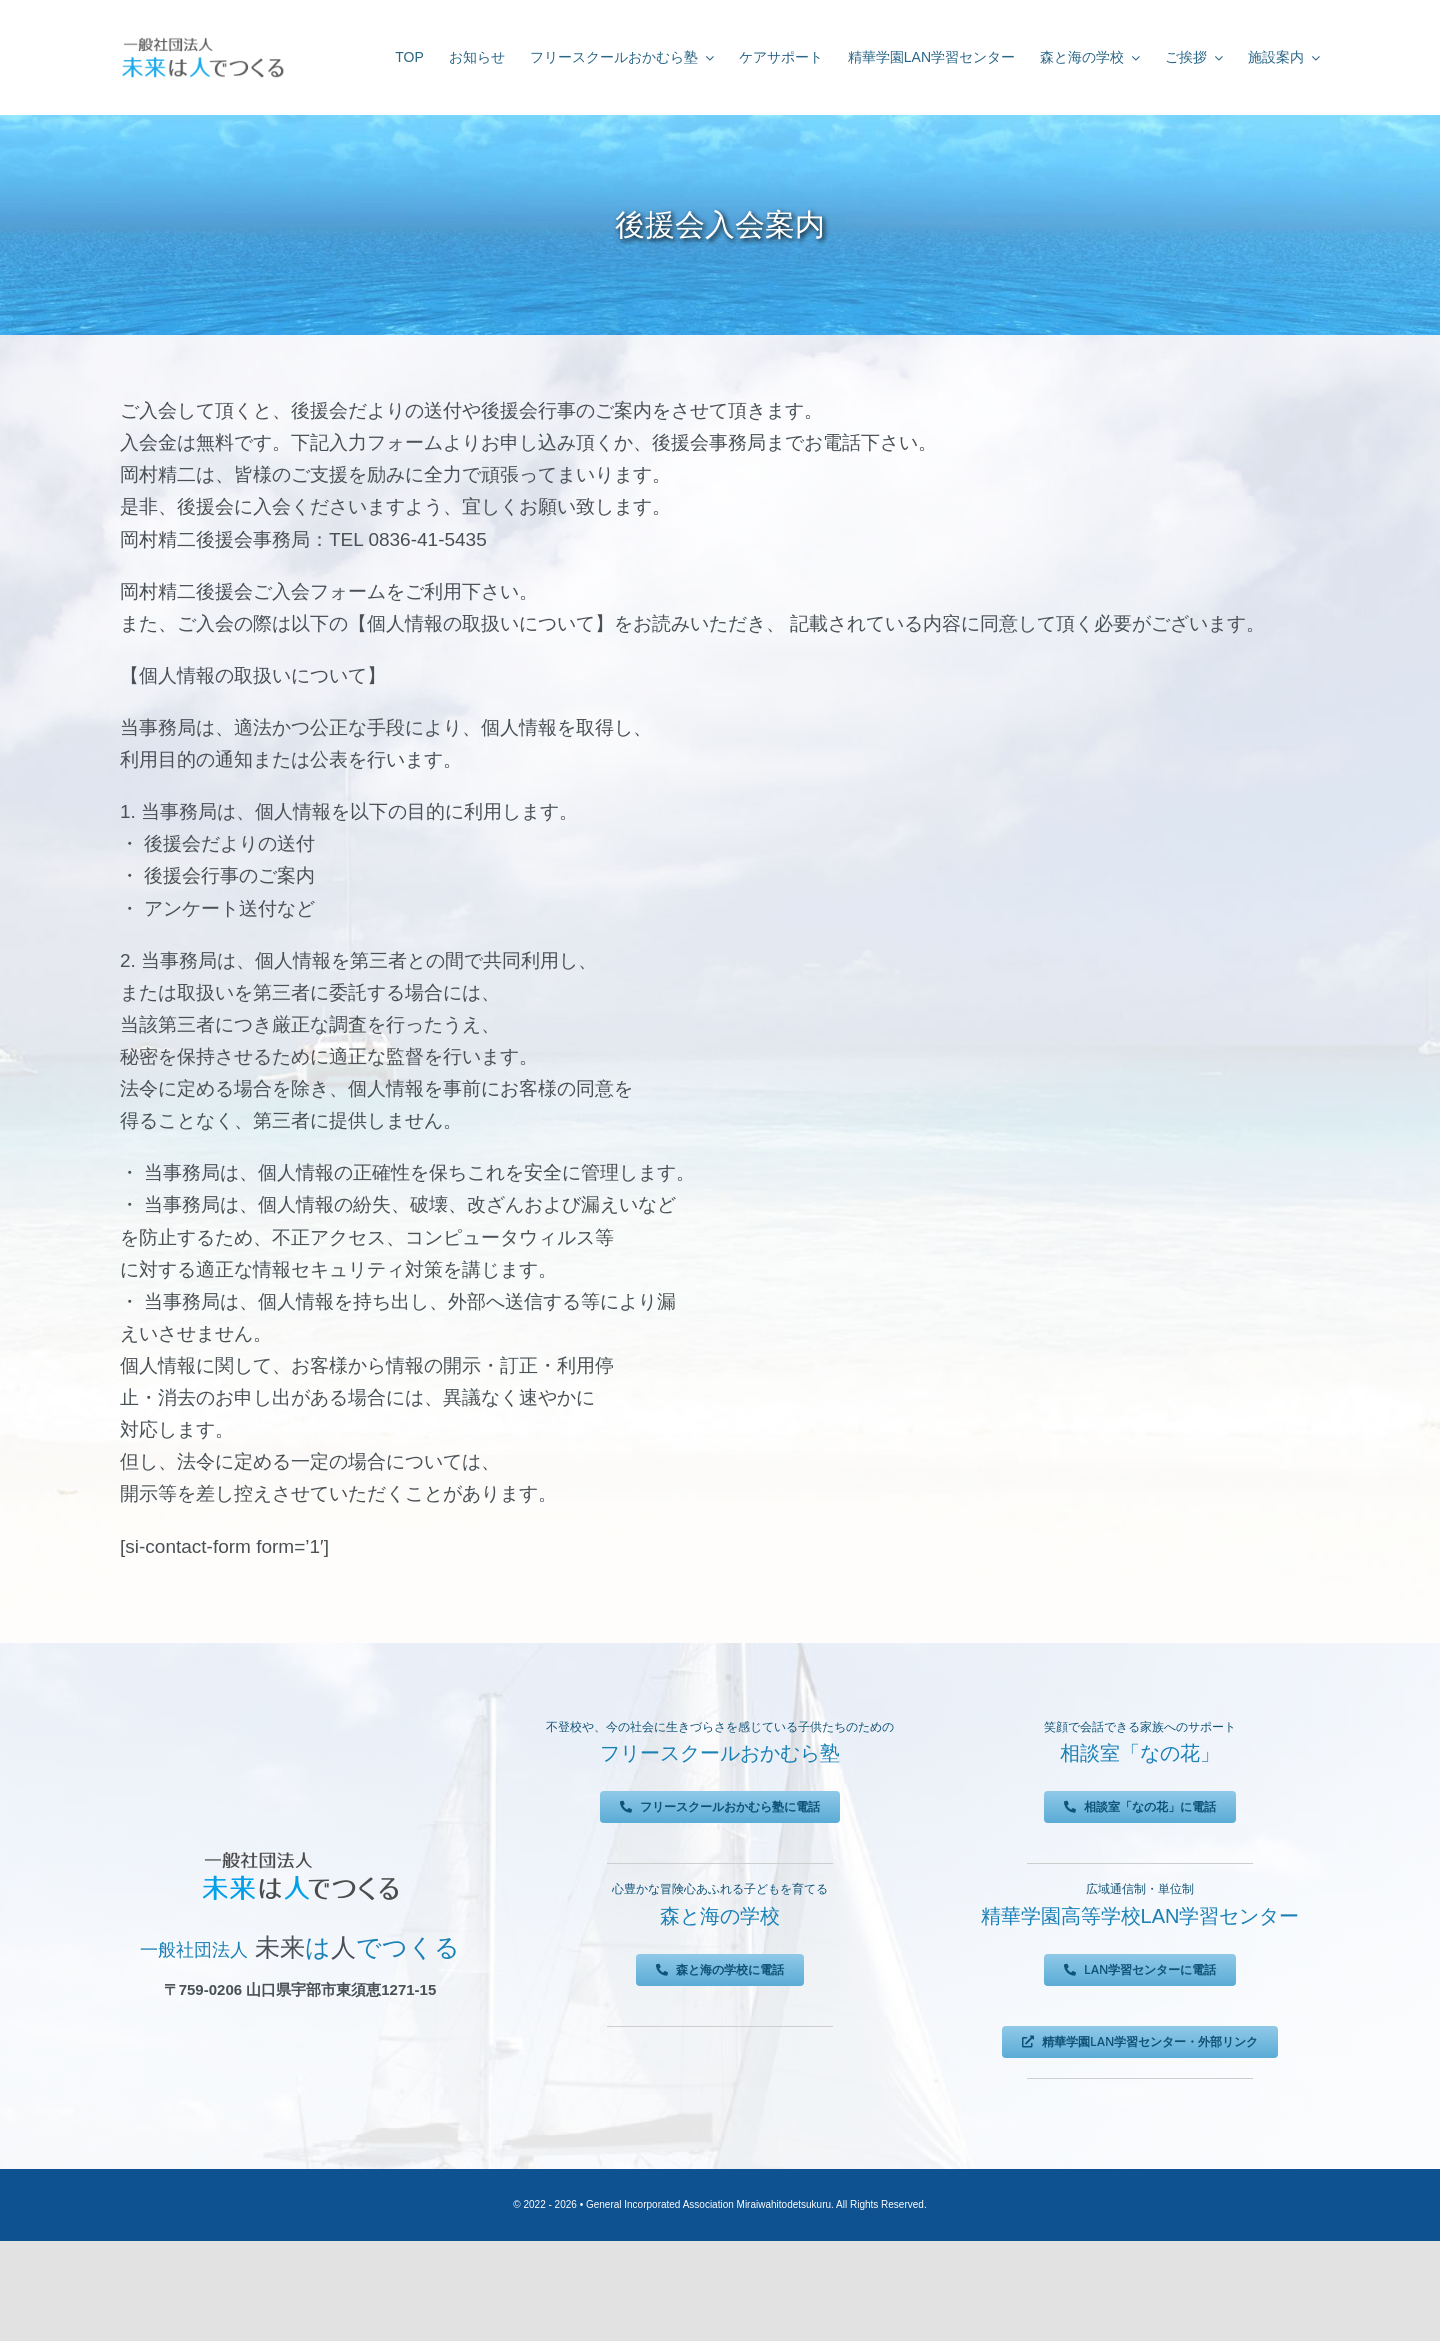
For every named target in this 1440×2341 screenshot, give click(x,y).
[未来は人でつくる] (202, 41)
